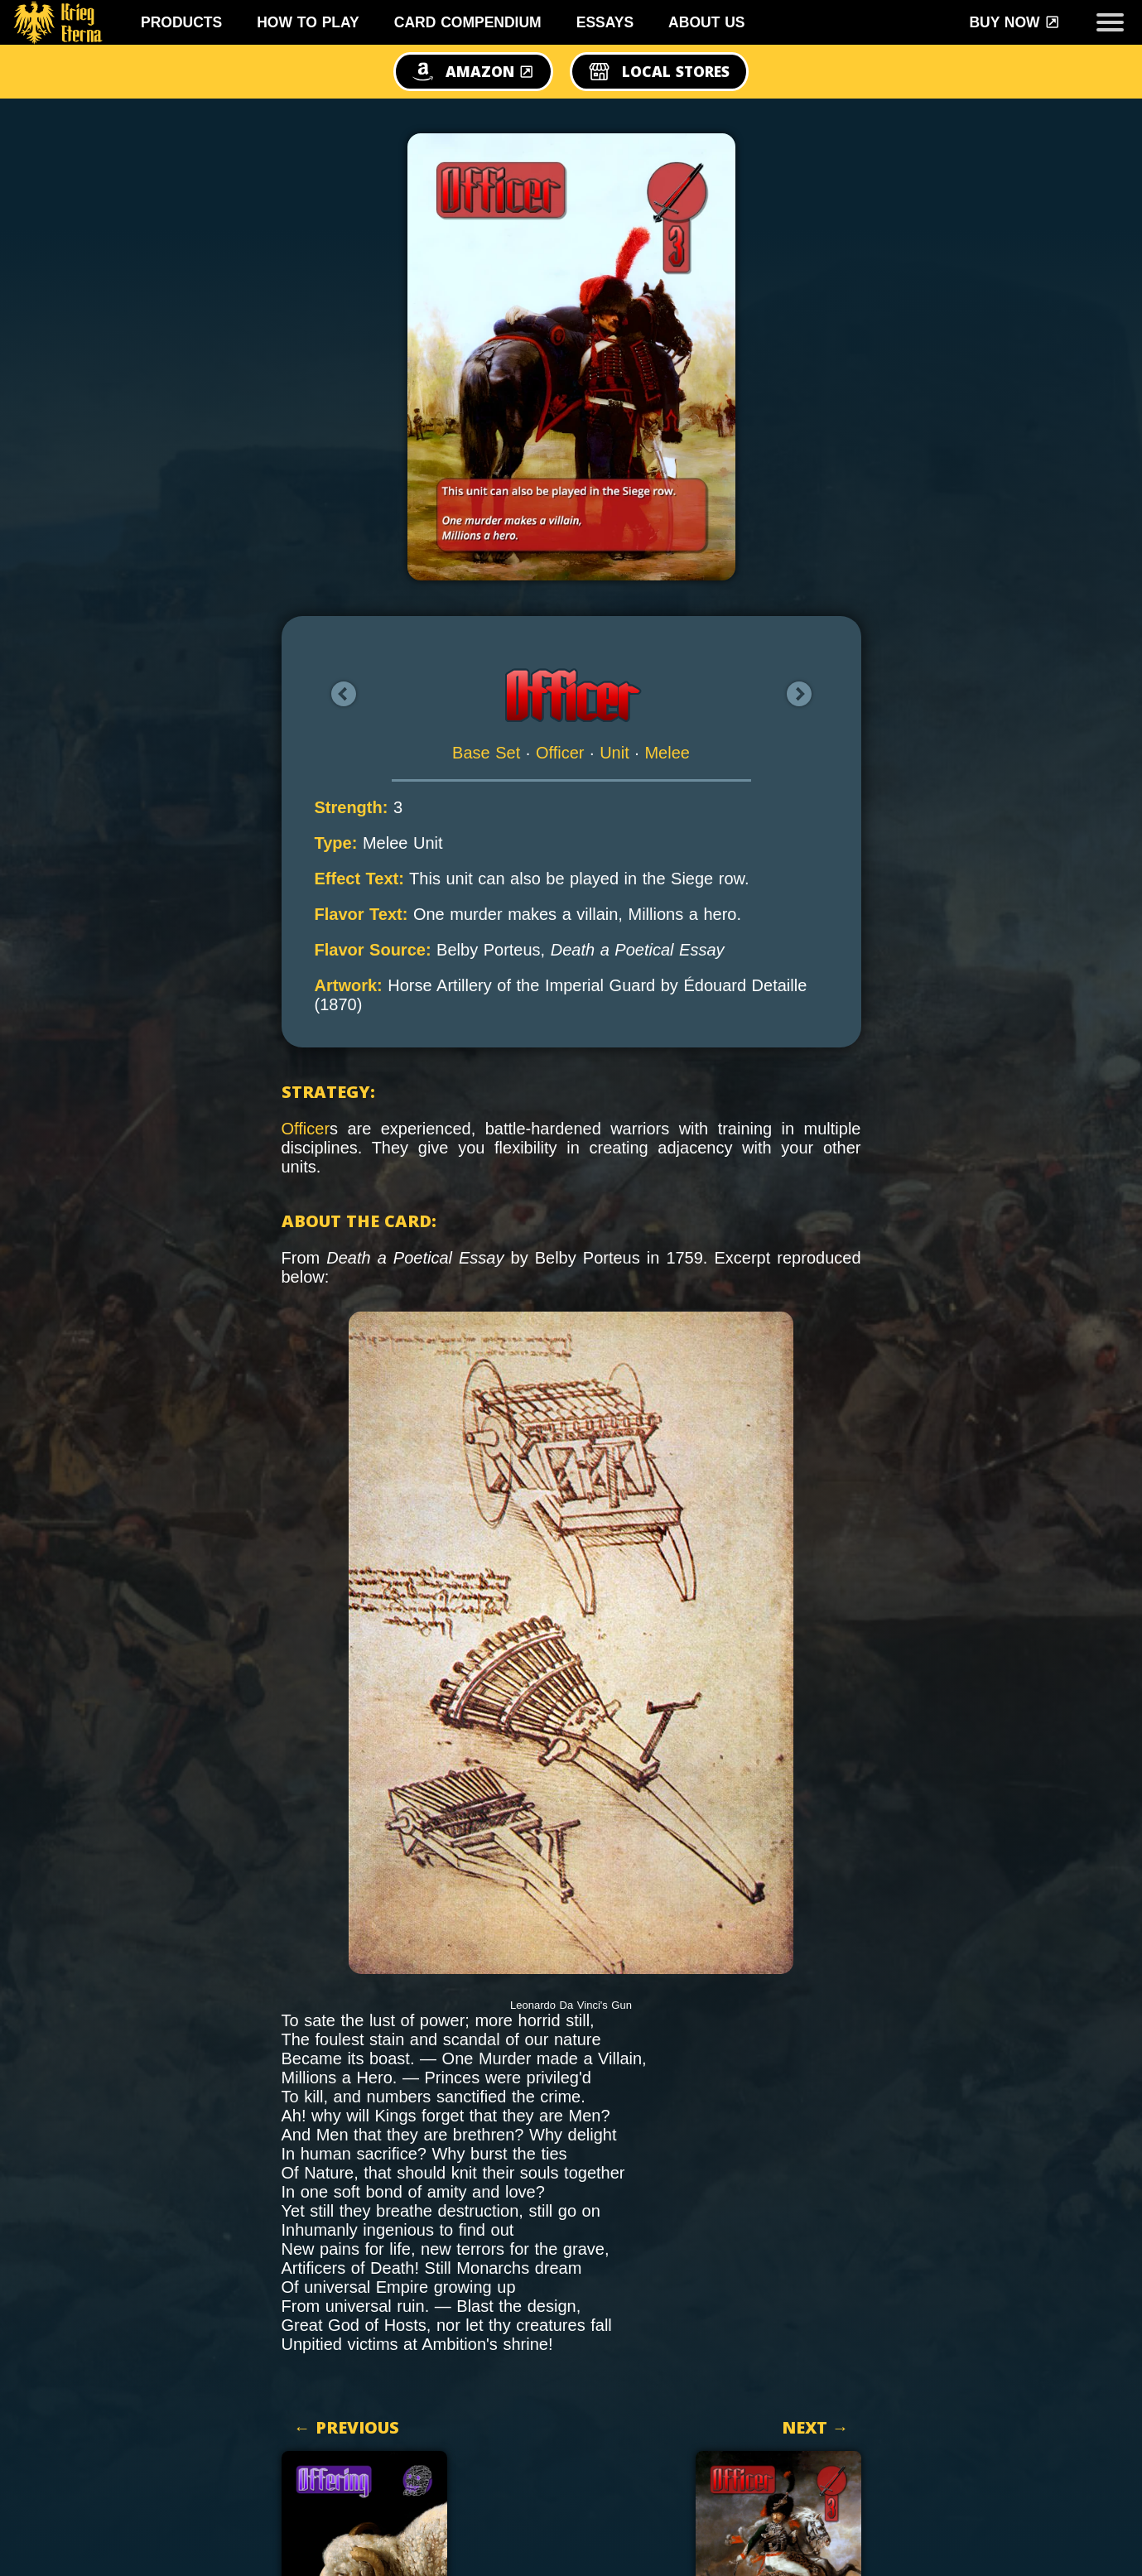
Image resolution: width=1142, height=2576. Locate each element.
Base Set (486, 753)
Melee (666, 753)
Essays (605, 22)
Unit (614, 753)
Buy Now (1014, 22)
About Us (706, 22)
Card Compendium (468, 22)
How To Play (308, 22)
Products (181, 22)
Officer (560, 753)
